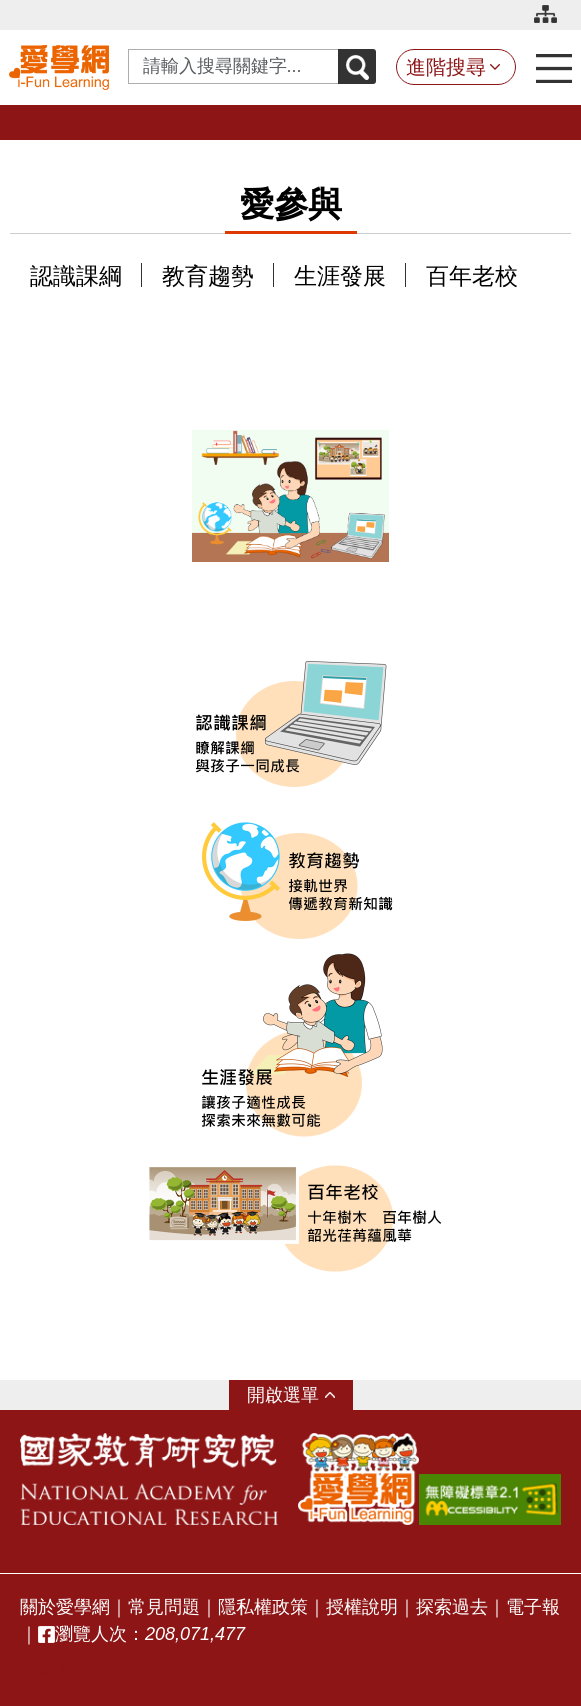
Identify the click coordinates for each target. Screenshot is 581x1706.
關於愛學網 (65, 1607)
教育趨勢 (208, 276)
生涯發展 (340, 276)
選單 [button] (301, 1395)
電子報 (533, 1607)
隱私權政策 (263, 1607)
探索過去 (452, 1607)
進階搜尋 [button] (446, 67)
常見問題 (164, 1607)
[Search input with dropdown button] (233, 66)
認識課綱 (76, 276)
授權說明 (362, 1607)
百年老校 (472, 276)
